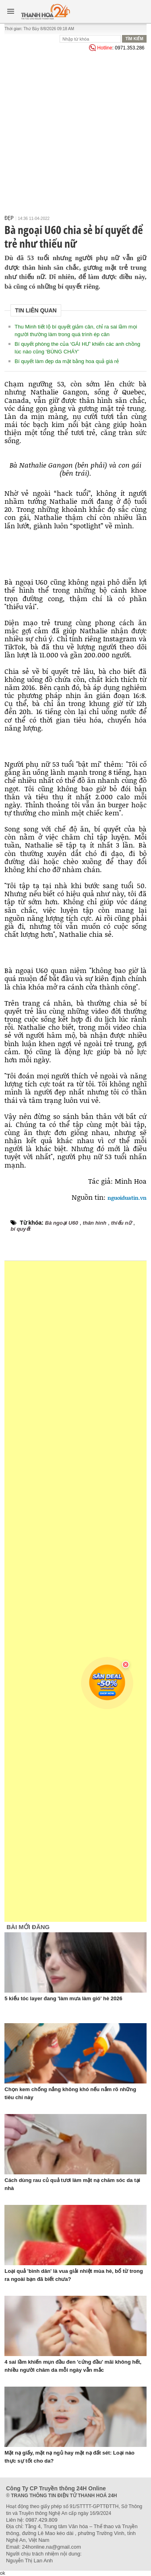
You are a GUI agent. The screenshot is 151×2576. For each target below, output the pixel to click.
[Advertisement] (75, 131)
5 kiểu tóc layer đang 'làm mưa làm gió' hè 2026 (63, 1998)
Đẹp (9, 218)
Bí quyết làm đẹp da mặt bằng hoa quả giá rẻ (66, 361)
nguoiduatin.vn (127, 1197)
